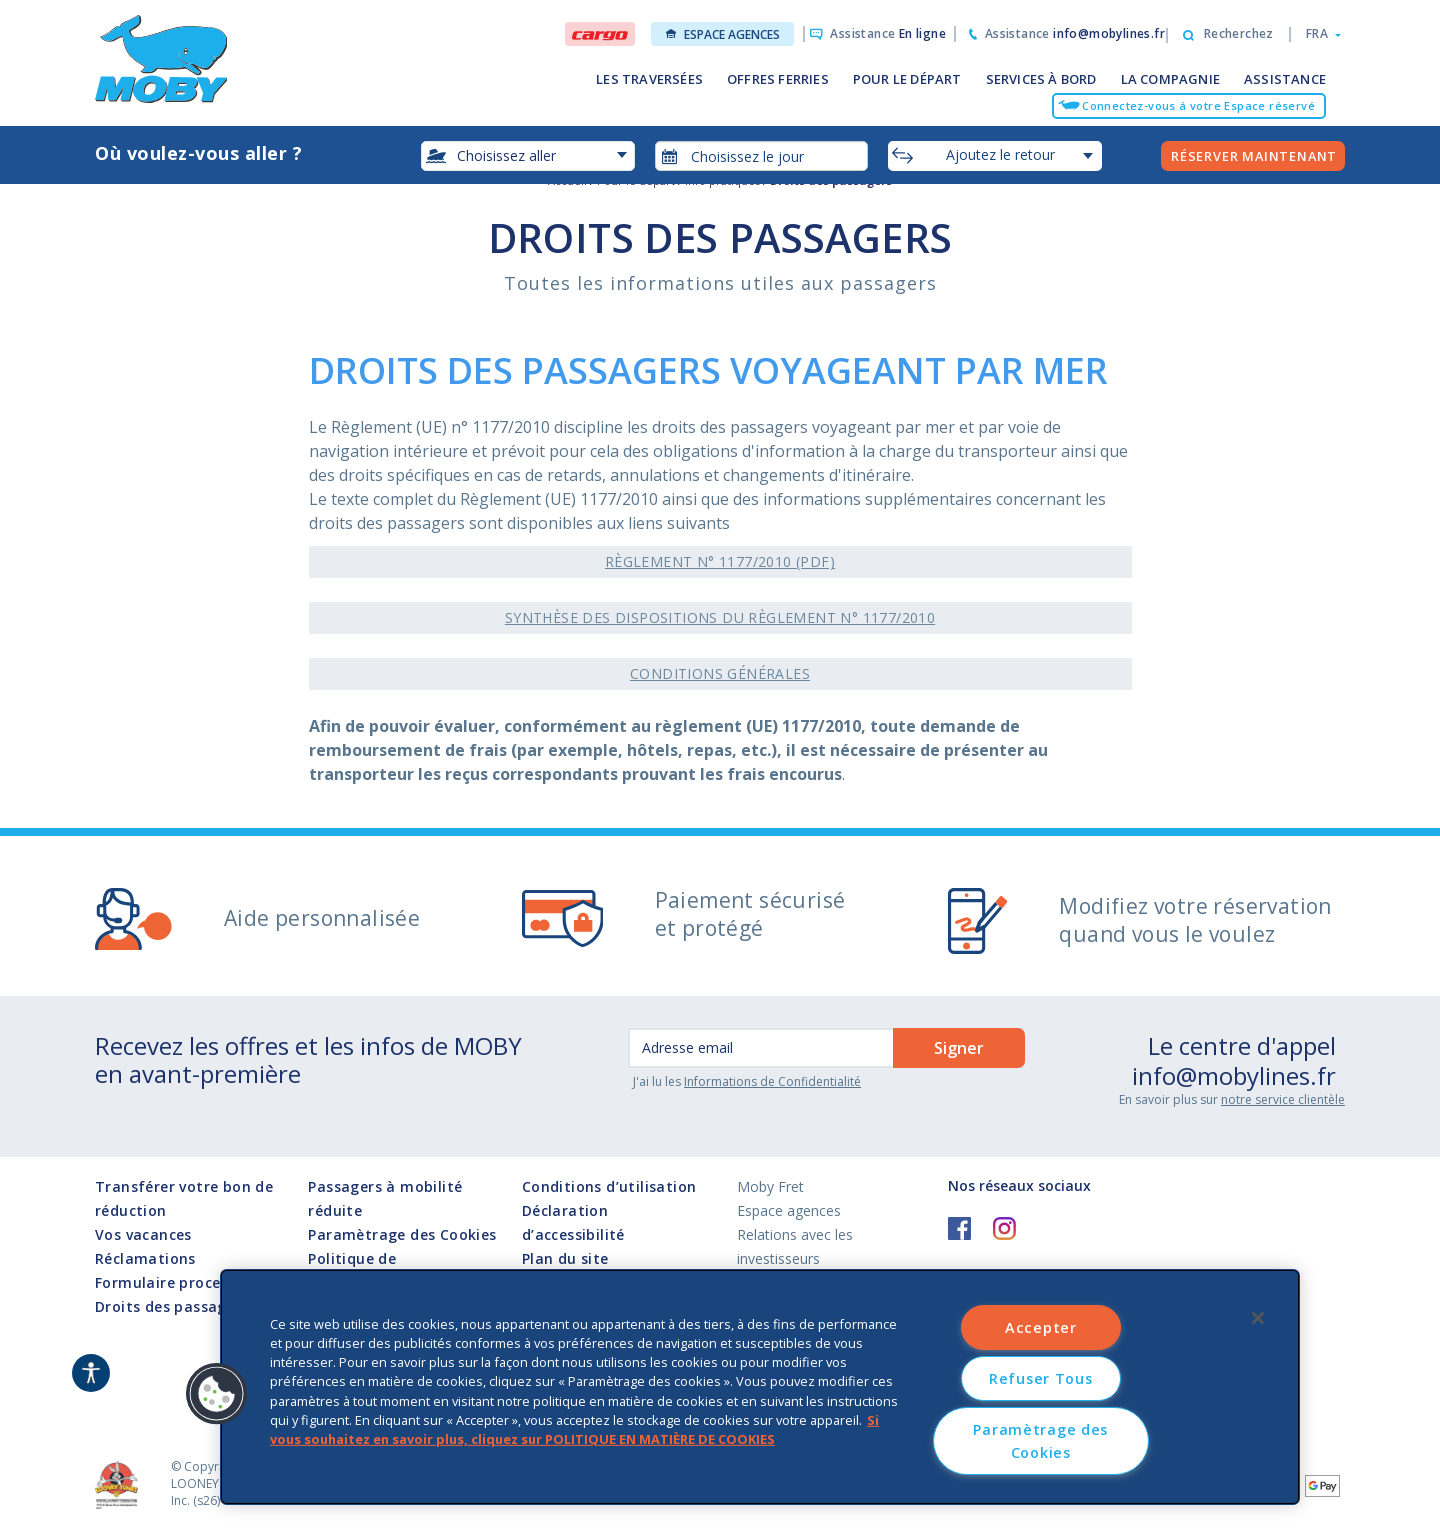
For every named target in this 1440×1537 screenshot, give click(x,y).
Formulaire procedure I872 (191, 1282)
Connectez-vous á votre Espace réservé (1198, 105)
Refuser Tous (1041, 1378)
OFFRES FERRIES (778, 79)
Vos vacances (143, 1234)
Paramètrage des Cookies (402, 1235)
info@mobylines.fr (1234, 1075)
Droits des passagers (172, 1306)
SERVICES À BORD (1041, 79)
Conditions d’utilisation (609, 1186)
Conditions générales (720, 673)
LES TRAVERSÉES (649, 79)
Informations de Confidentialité (772, 1081)
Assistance (888, 33)
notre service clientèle (1283, 1099)
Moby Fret (770, 1186)
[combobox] (762, 156)
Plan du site (565, 1258)
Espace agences (723, 34)
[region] (760, 1387)
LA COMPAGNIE (1170, 79)
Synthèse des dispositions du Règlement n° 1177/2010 (720, 617)
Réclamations (145, 1258)
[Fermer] (1258, 1318)
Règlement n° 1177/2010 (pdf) (720, 561)
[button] (1317, 34)
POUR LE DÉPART (907, 79)
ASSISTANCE (1285, 79)
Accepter (1041, 1327)
